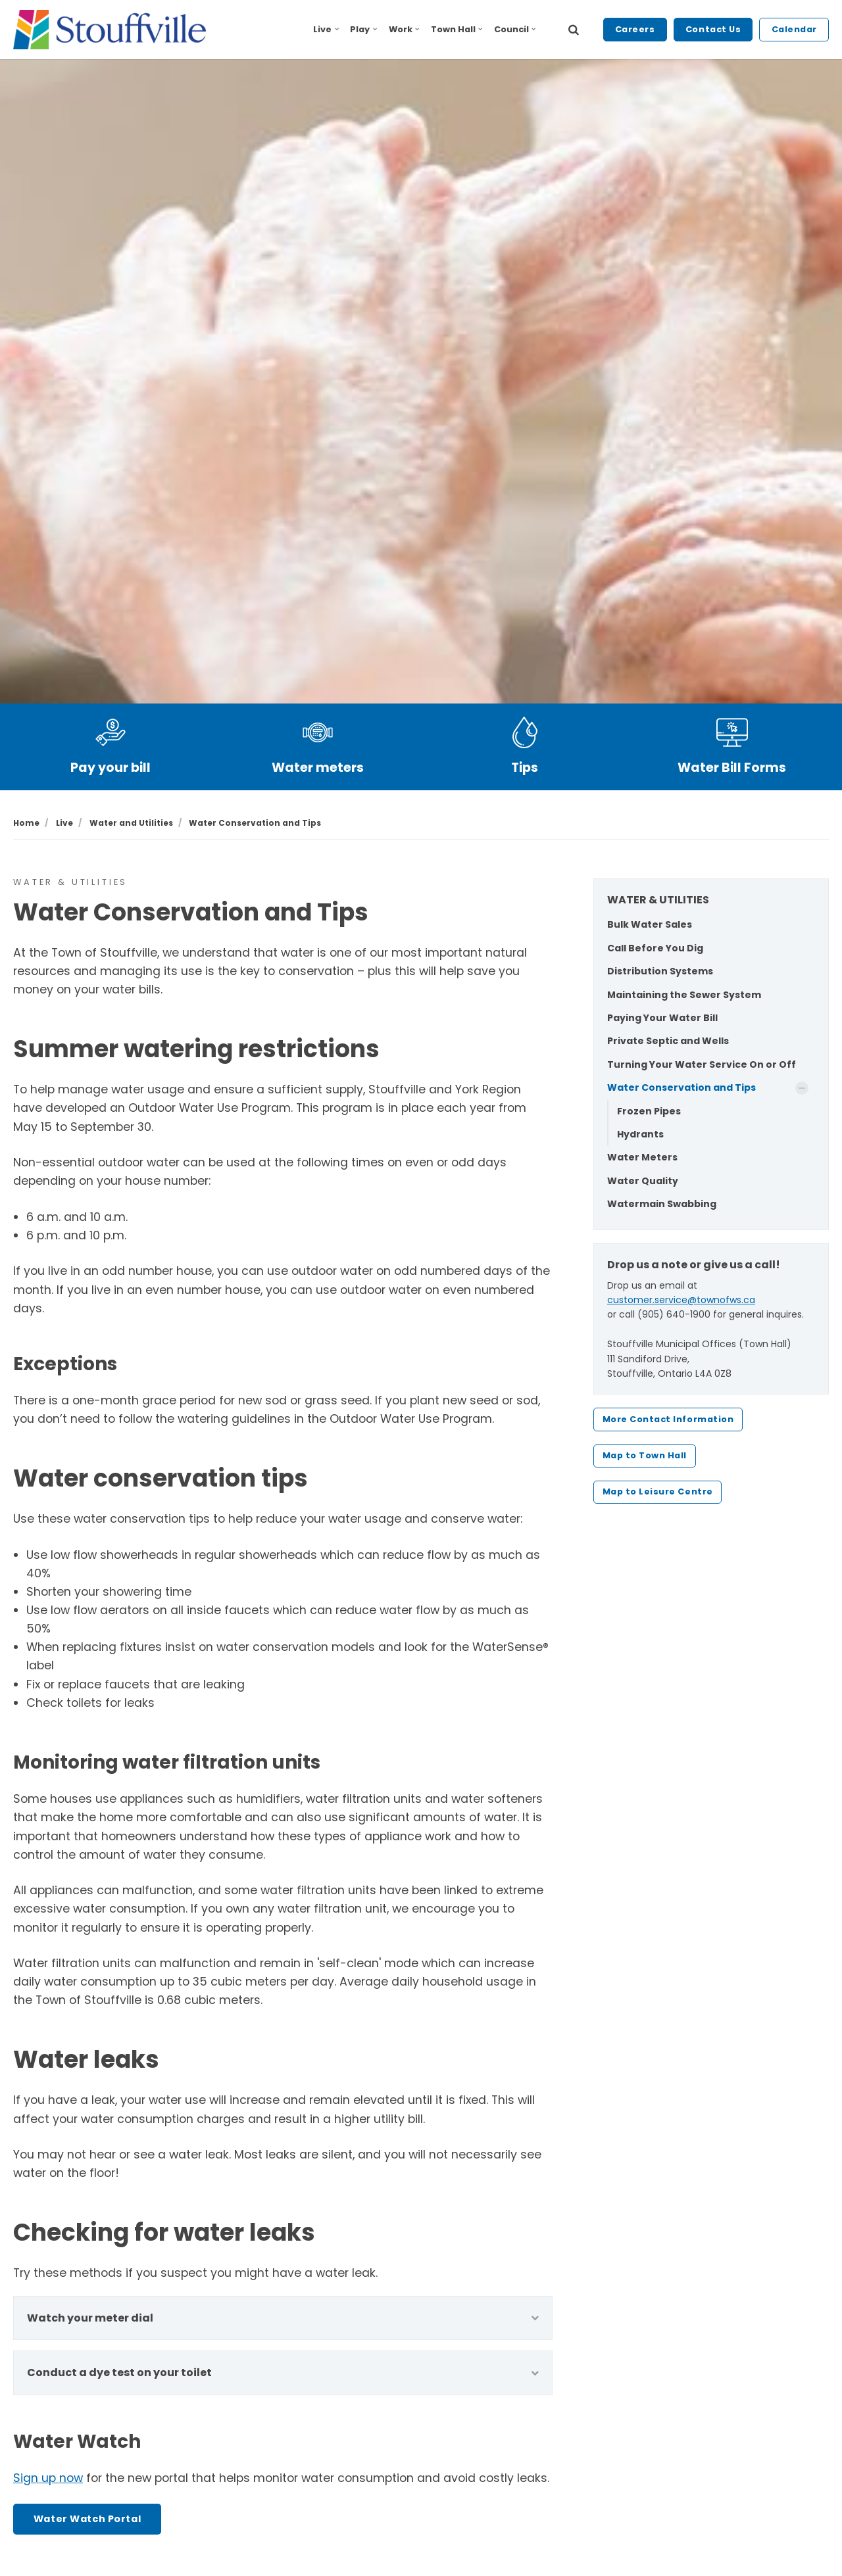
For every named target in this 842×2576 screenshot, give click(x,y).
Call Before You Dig (655, 948)
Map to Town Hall (645, 1455)
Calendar (794, 29)
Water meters (318, 767)
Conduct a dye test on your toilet (283, 2372)
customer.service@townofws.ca (681, 1299)
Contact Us (713, 29)
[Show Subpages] (801, 1088)
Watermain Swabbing (661, 1203)
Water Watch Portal (87, 2518)
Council (515, 29)
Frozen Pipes (649, 1111)
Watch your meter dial (283, 2318)
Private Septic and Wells (668, 1040)
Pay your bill (110, 767)
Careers (635, 29)
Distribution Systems (660, 971)
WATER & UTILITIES (658, 899)
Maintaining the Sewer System (684, 994)
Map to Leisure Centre (658, 1491)
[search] (574, 29)
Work (404, 29)
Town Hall (456, 29)
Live (326, 29)
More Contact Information (668, 1419)
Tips (524, 767)
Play (364, 29)
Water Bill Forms (732, 767)
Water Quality (642, 1180)
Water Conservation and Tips (681, 1087)
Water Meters (642, 1157)
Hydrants (640, 1134)
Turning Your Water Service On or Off (701, 1064)
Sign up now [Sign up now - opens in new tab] (48, 2478)
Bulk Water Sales (649, 924)
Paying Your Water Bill (662, 1017)
